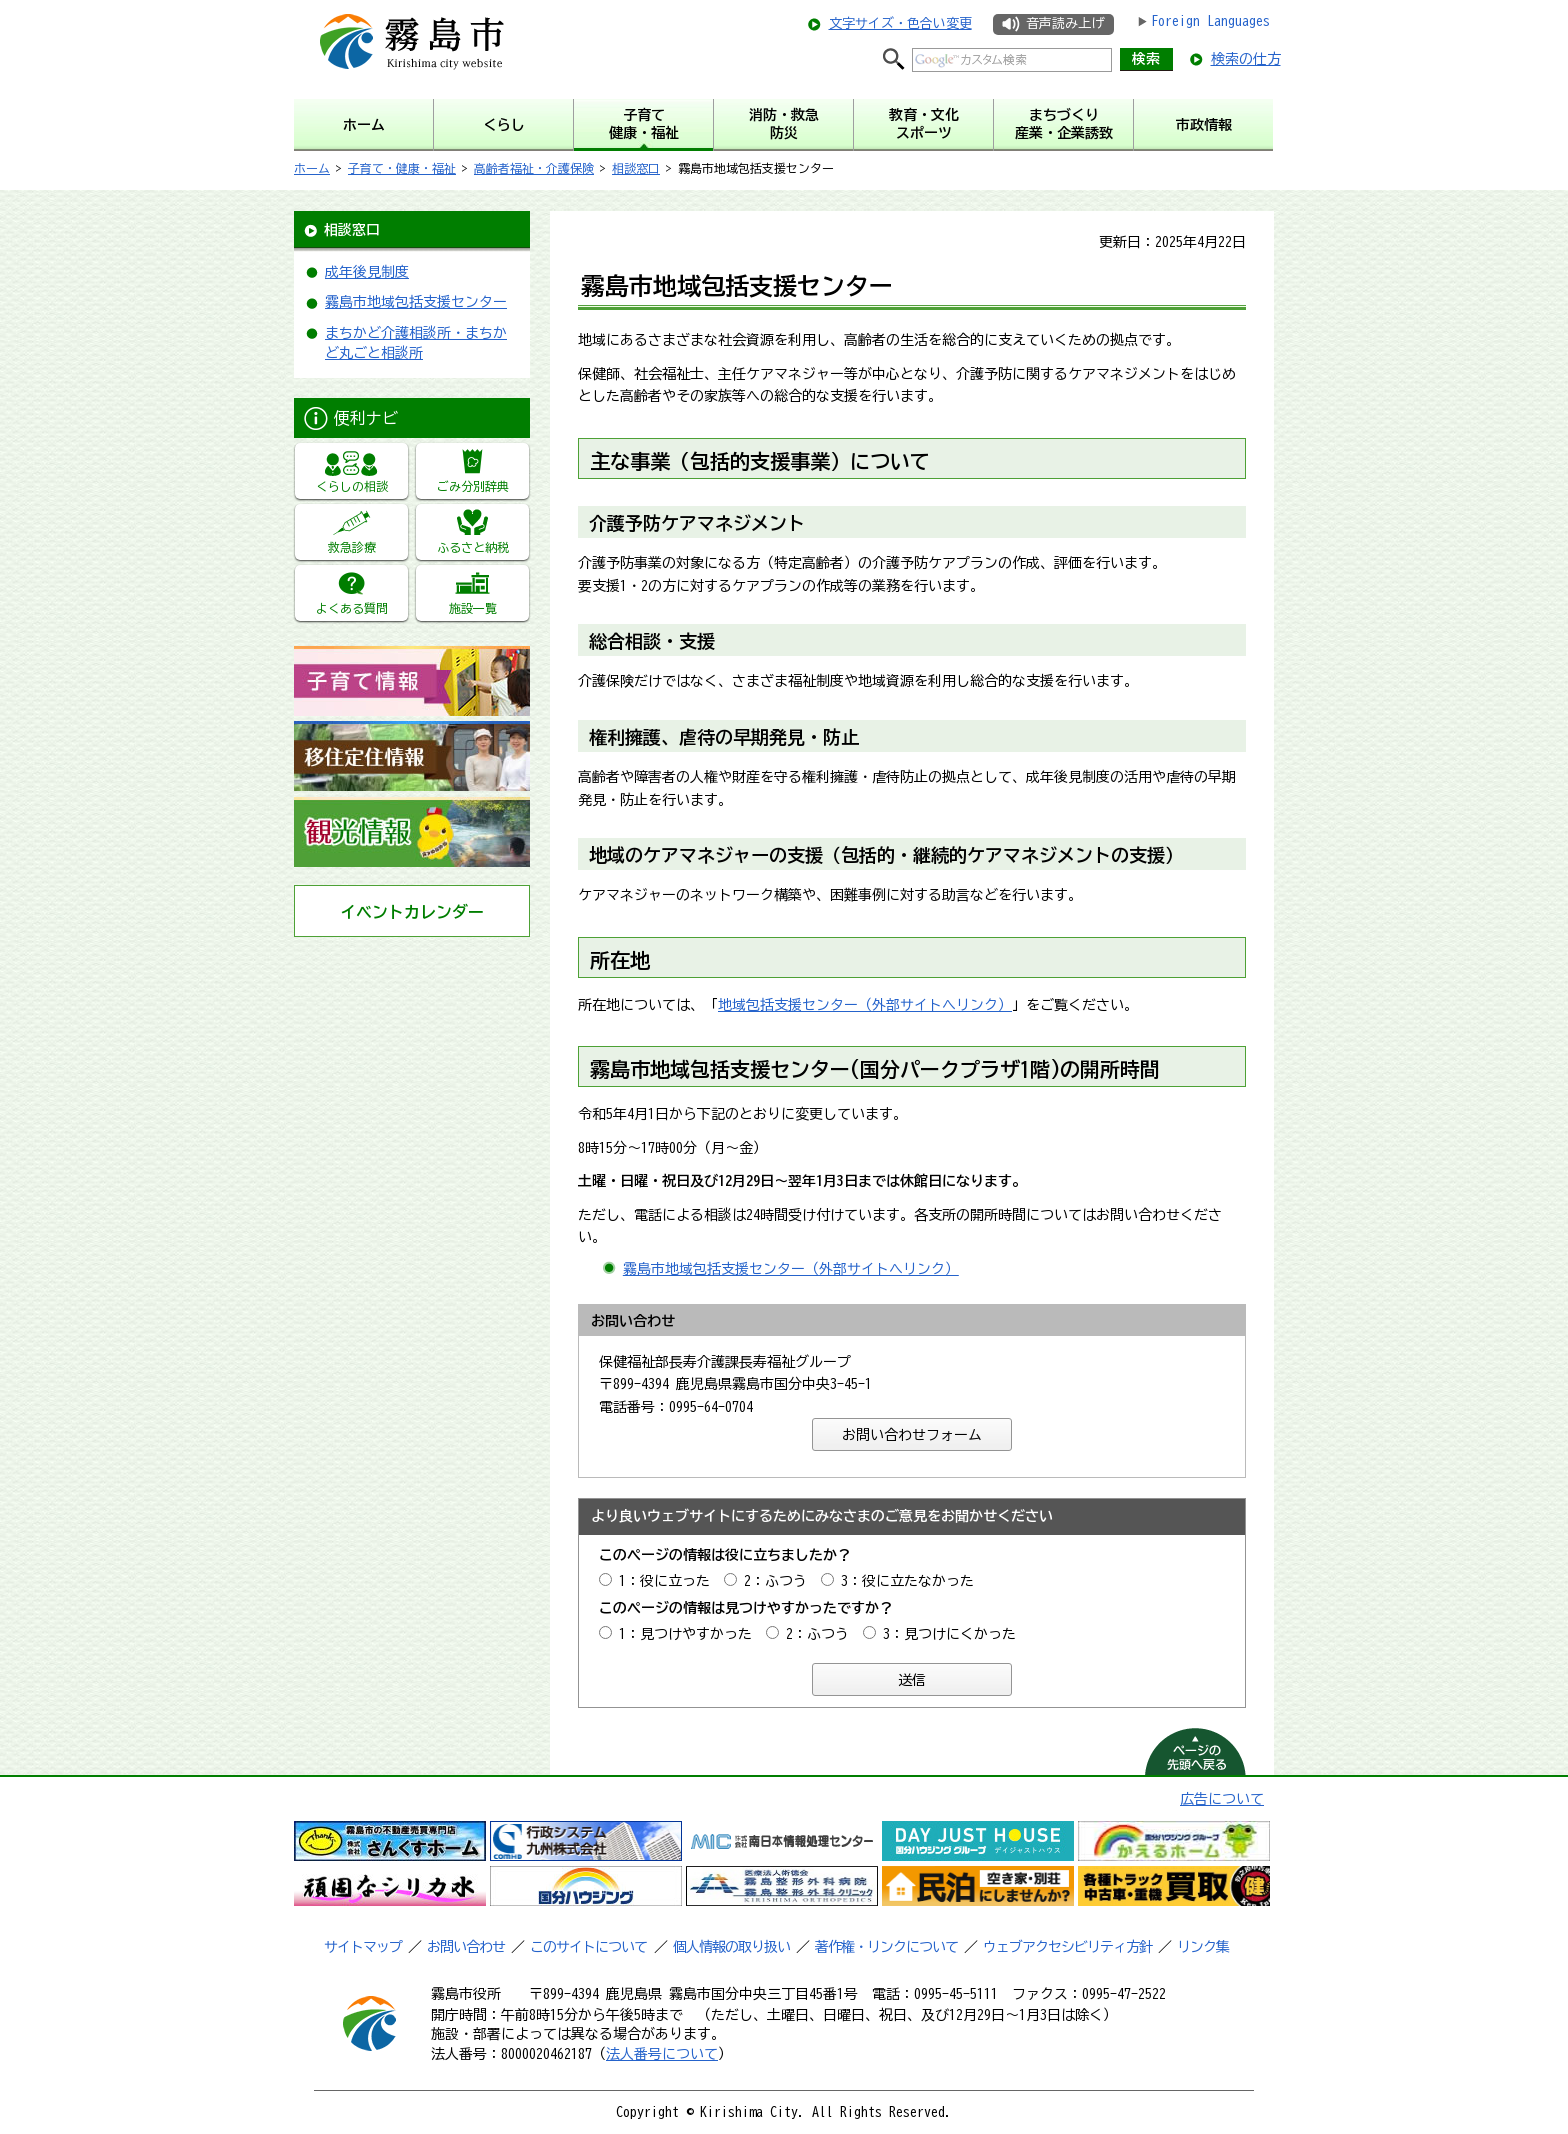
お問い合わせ (466, 1947)
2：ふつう (775, 1581)
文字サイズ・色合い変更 (900, 23)
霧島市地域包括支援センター (416, 302)
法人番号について (662, 2054)
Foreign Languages (1210, 21)
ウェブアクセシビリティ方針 (1067, 1947)
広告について (1222, 1799)
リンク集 (1203, 1947)
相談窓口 (636, 168)
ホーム (312, 168)
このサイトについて (588, 1947)
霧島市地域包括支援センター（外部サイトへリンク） (791, 1269)
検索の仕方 (1246, 59)
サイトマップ (363, 1947)
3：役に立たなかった (907, 1581)
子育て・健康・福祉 (402, 168)
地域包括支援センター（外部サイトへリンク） (865, 1005)
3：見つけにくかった (949, 1634)
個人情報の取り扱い (731, 1947)
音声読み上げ (1065, 23)
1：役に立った (664, 1581)
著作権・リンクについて (886, 1947)
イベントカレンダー (412, 912)
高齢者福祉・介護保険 (534, 168)
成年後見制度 (367, 272)
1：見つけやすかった (685, 1634)
